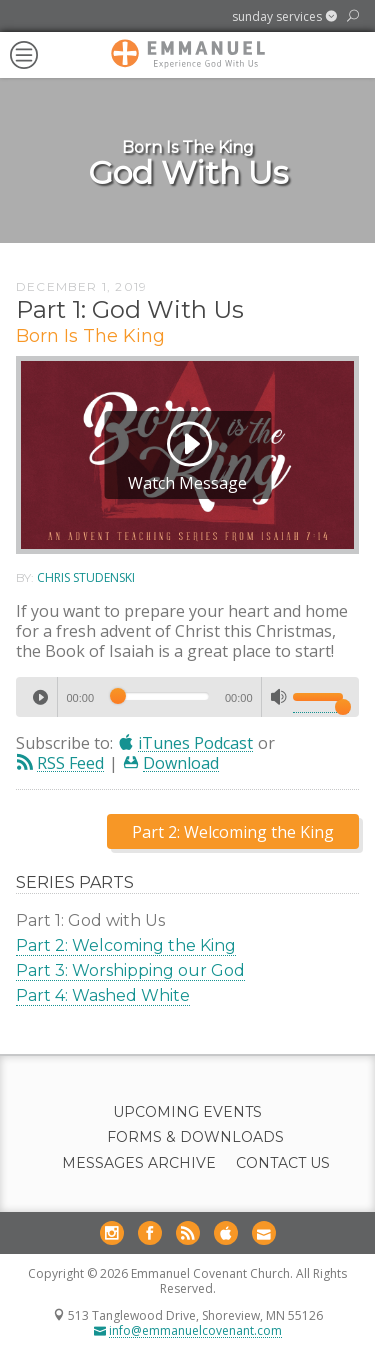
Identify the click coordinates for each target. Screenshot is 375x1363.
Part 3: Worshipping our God (130, 970)
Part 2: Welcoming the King (126, 945)
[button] (284, 17)
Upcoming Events (187, 1112)
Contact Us (283, 1163)
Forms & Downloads (195, 1137)
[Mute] (279, 697)
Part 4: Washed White (103, 995)
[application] (187, 697)
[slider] (159, 696)
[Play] (40, 697)
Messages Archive (139, 1163)
